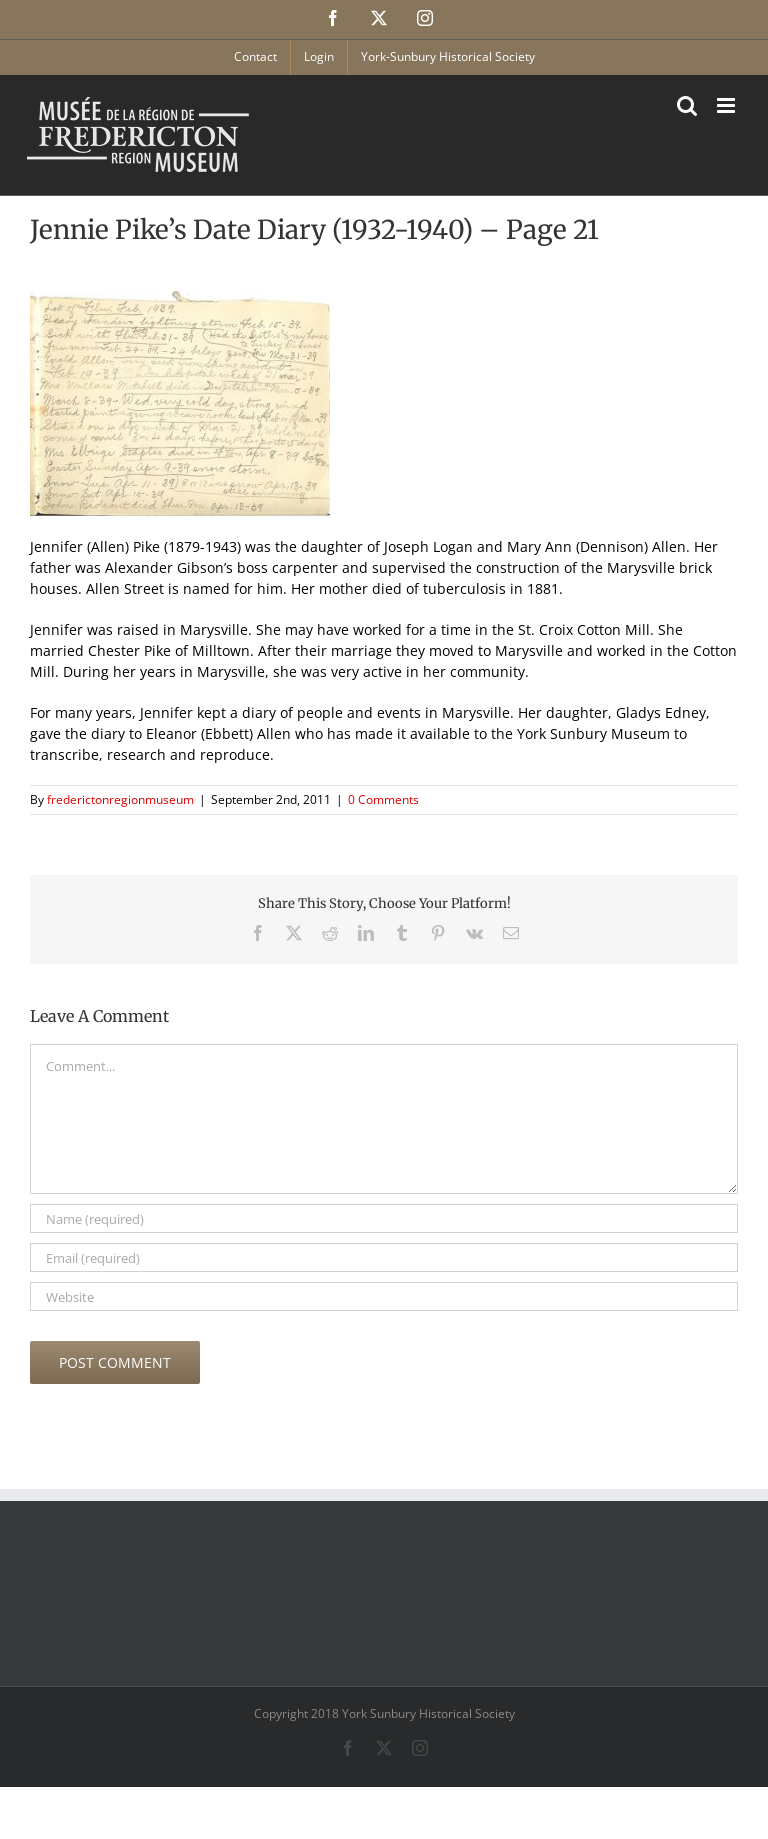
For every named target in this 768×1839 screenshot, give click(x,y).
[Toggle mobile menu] (727, 105)
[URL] (384, 1296)
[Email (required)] (384, 1257)
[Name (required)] (384, 1218)
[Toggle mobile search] (687, 105)
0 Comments (383, 799)
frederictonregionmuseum (120, 799)
